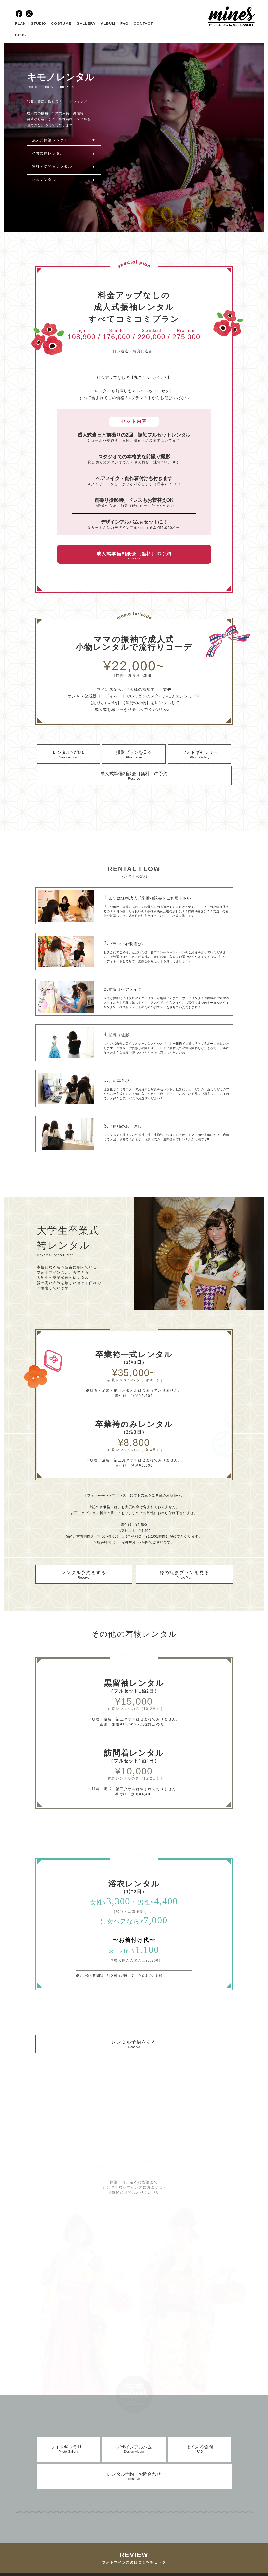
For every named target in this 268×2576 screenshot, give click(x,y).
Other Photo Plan (151, 2532)
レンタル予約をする (83, 1593)
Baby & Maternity (91, 2523)
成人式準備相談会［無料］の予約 (134, 555)
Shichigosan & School (132, 2523)
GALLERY (86, 23)
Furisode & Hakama (175, 2523)
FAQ (124, 23)
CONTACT (143, 23)
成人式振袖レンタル (50, 140)
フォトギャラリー (199, 754)
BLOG (20, 35)
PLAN (20, 23)
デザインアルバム (134, 2343)
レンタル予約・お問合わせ (134, 2370)
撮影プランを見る (134, 754)
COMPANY (202, 2541)
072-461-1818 (134, 2511)
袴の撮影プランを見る (184, 1593)
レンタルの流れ (68, 754)
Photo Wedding (115, 2532)
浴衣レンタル (44, 180)
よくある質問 (199, 2343)
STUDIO (38, 23)
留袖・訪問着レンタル (52, 166)
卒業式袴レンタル (48, 153)
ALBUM (108, 23)
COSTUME (61, 23)
